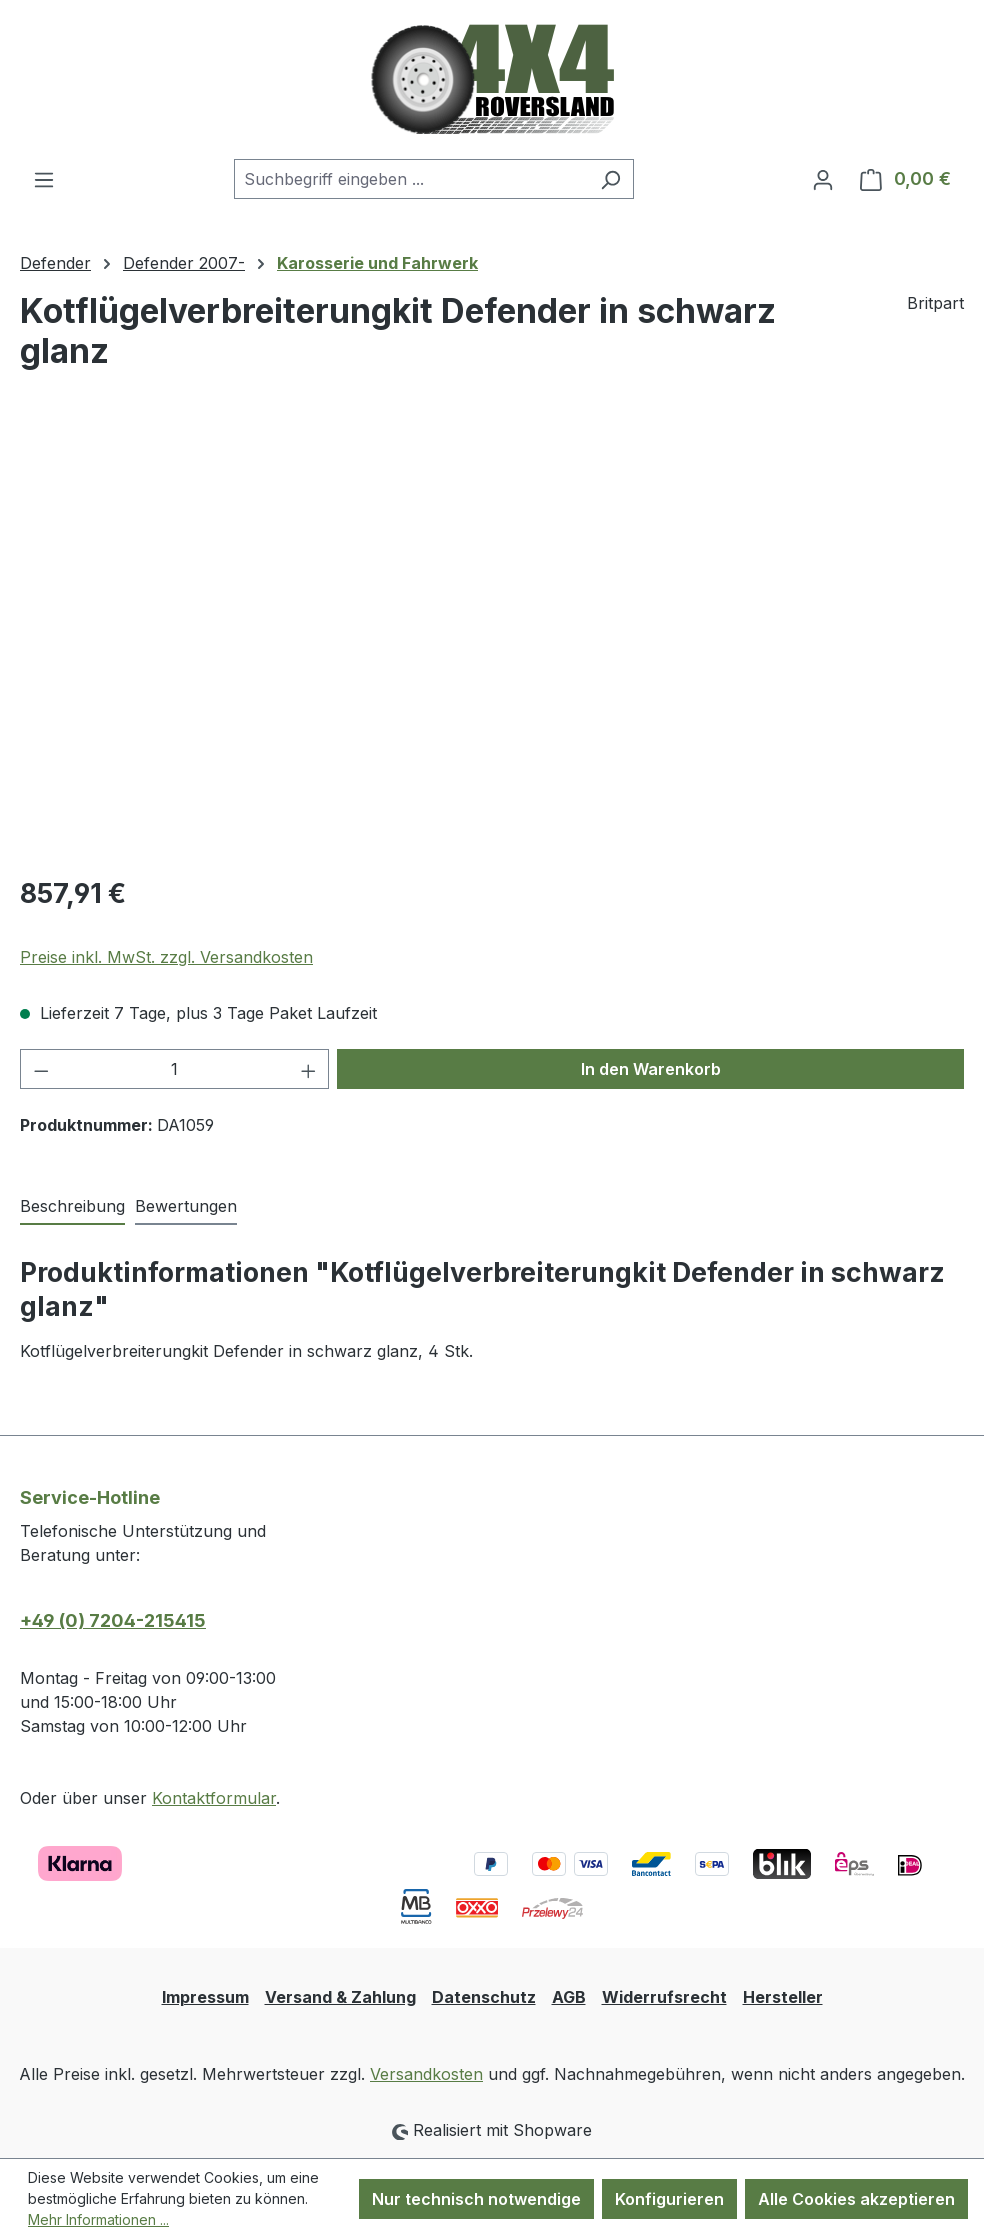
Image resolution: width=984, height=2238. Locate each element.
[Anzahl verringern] (41, 1069)
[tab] (72, 1207)
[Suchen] (610, 179)
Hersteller (783, 1997)
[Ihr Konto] (823, 179)
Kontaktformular (214, 1798)
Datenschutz (484, 1997)
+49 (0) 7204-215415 (113, 1620)
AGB (569, 1997)
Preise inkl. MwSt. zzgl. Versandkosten (166, 957)
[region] (492, 642)
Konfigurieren (669, 2199)
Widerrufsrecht (664, 1997)
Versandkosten (426, 2074)
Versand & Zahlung (340, 1997)
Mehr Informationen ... (98, 2219)
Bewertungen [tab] (186, 1206)
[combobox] (411, 179)
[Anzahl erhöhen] (309, 1069)
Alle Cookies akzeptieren (856, 2199)
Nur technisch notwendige (476, 2199)
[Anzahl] (175, 1069)
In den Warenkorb (651, 1069)
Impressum (205, 1997)
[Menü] (44, 179)
